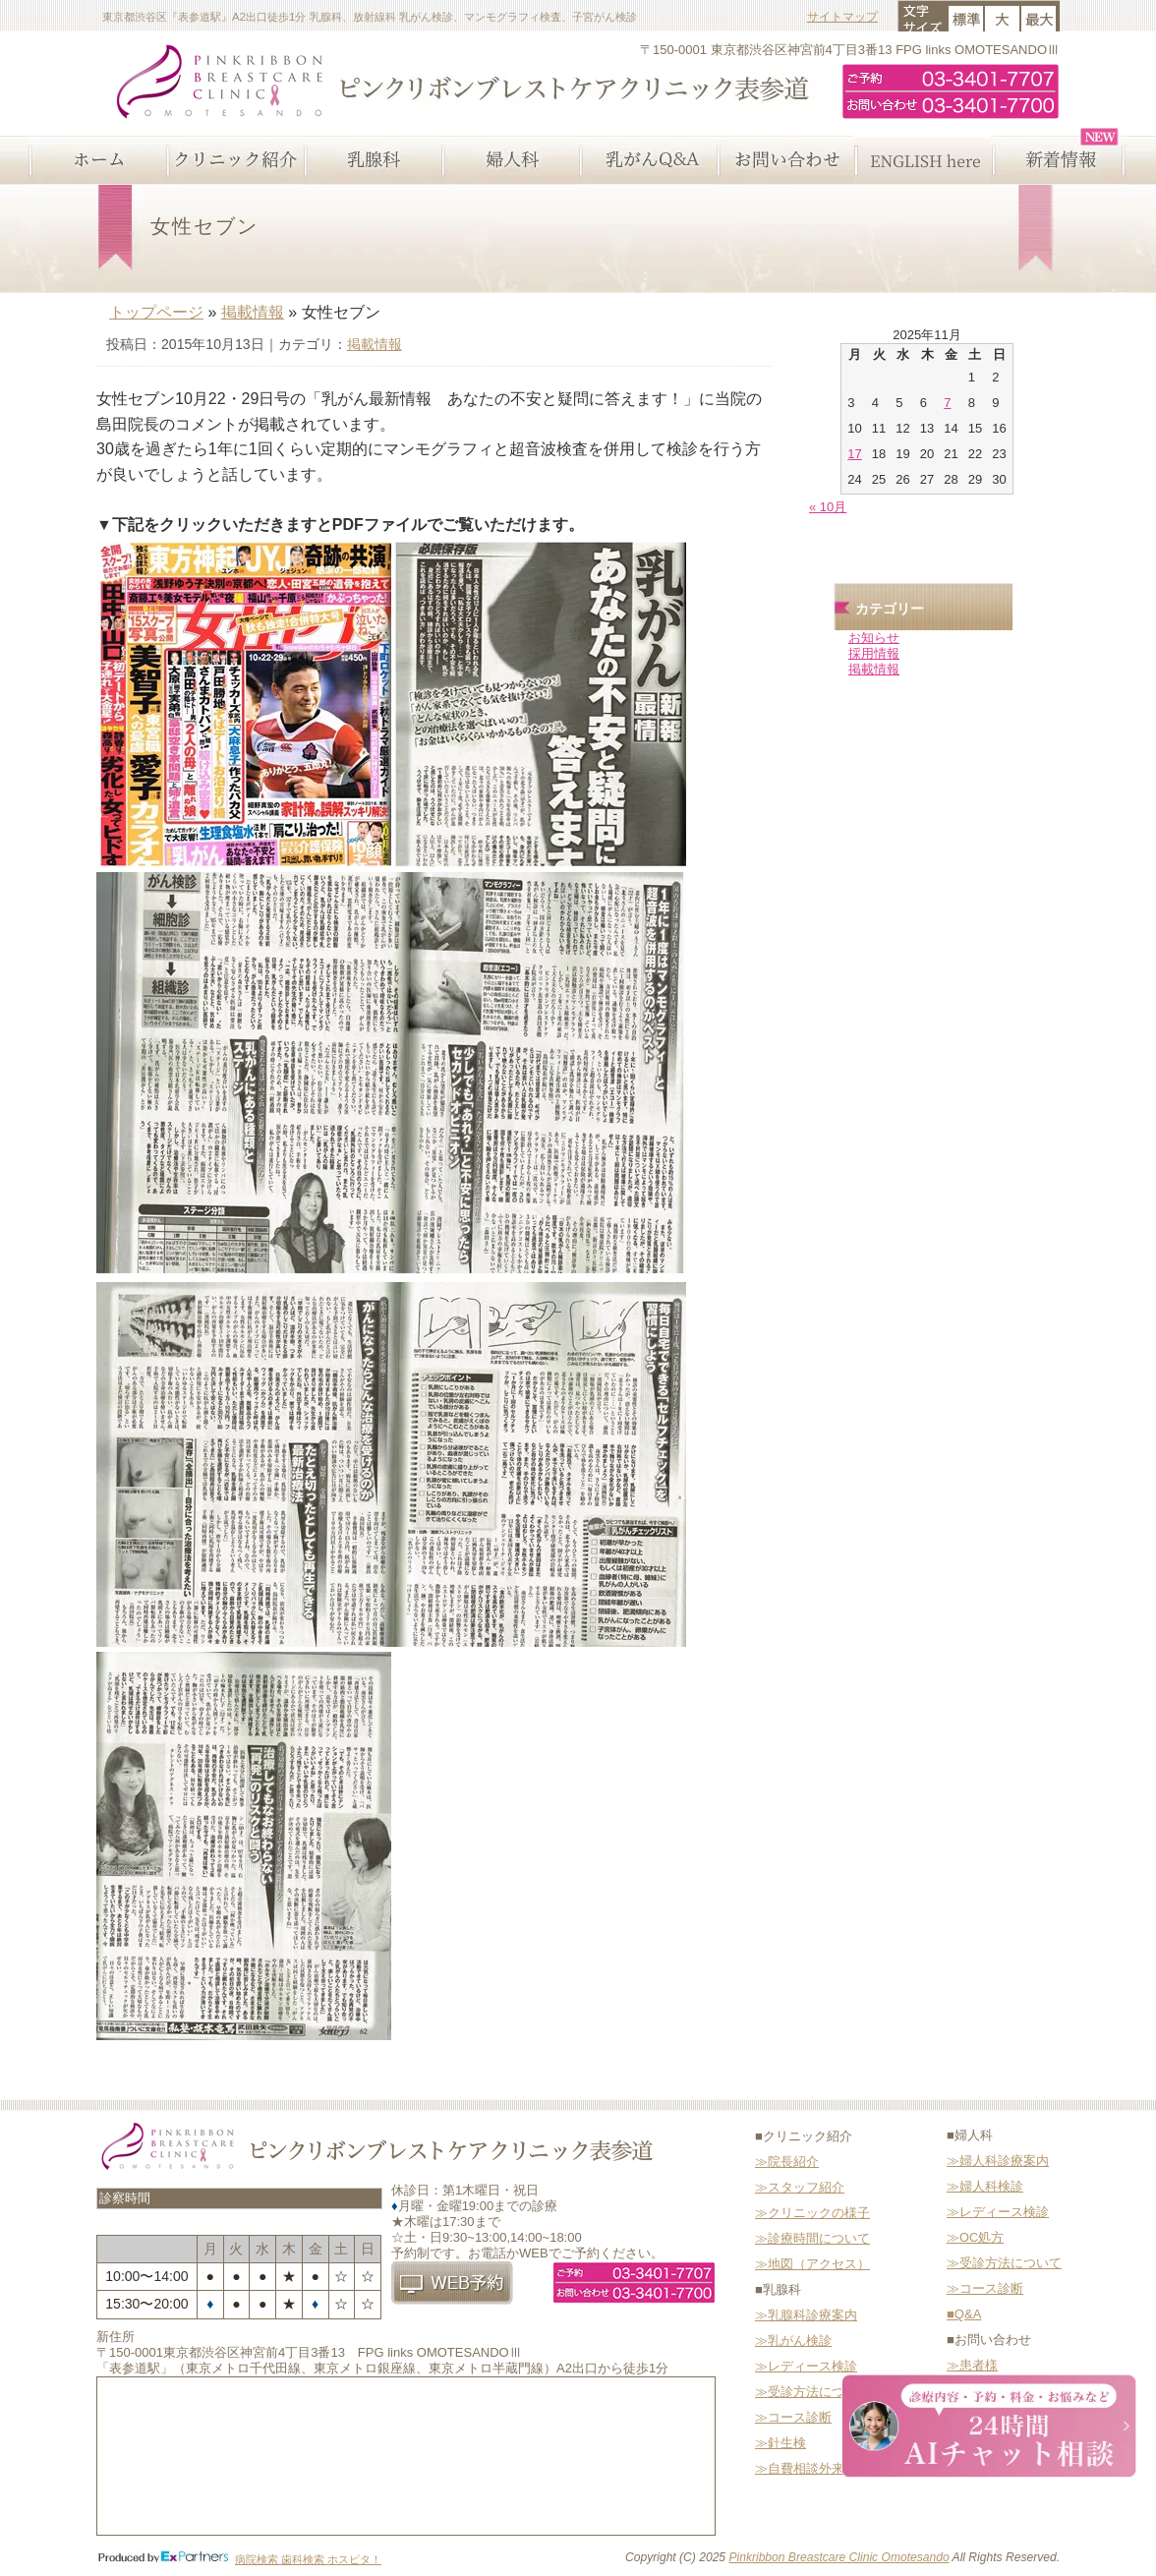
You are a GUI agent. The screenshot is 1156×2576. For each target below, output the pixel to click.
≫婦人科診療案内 (998, 2160)
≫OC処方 (975, 2237)
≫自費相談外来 (799, 2468)
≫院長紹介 (787, 2161)
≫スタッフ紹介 (799, 2187)
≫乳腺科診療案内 (806, 2315)
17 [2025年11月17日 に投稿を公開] (854, 453)
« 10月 (827, 506)
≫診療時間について (812, 2238)
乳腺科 (371, 160)
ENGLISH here (922, 160)
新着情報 (1059, 160)
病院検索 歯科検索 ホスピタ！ (308, 2559)
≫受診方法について (812, 2391)
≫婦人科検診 (985, 2186)
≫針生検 (780, 2442)
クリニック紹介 (234, 160)
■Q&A (964, 2314)
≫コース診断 (793, 2417)
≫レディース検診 (806, 2366)
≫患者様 (972, 2365)
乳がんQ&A (647, 160)
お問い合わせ (784, 160)
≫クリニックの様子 (812, 2212)
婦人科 (509, 160)
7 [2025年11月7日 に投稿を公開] (947, 402)
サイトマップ (842, 16)
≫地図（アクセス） (812, 2263)
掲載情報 (252, 312)
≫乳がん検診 (793, 2340)
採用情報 (873, 653)
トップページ (156, 312)
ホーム (96, 160)
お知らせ (873, 637)
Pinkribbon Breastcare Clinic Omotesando (838, 2557)
